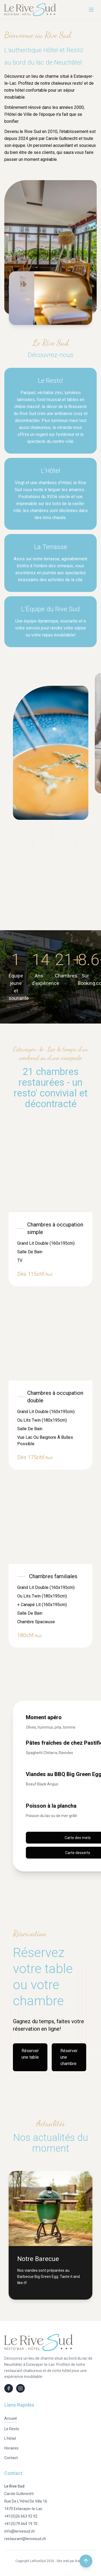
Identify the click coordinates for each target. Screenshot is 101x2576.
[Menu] (91, 9)
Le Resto (11, 2429)
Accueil (10, 2418)
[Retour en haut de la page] (85, 2561)
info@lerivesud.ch (19, 2531)
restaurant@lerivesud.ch (25, 2539)
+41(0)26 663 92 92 (20, 2516)
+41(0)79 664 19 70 (20, 2524)
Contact (11, 2458)
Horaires (11, 2448)
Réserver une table (30, 2054)
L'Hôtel (10, 2438)
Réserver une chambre (69, 2057)
